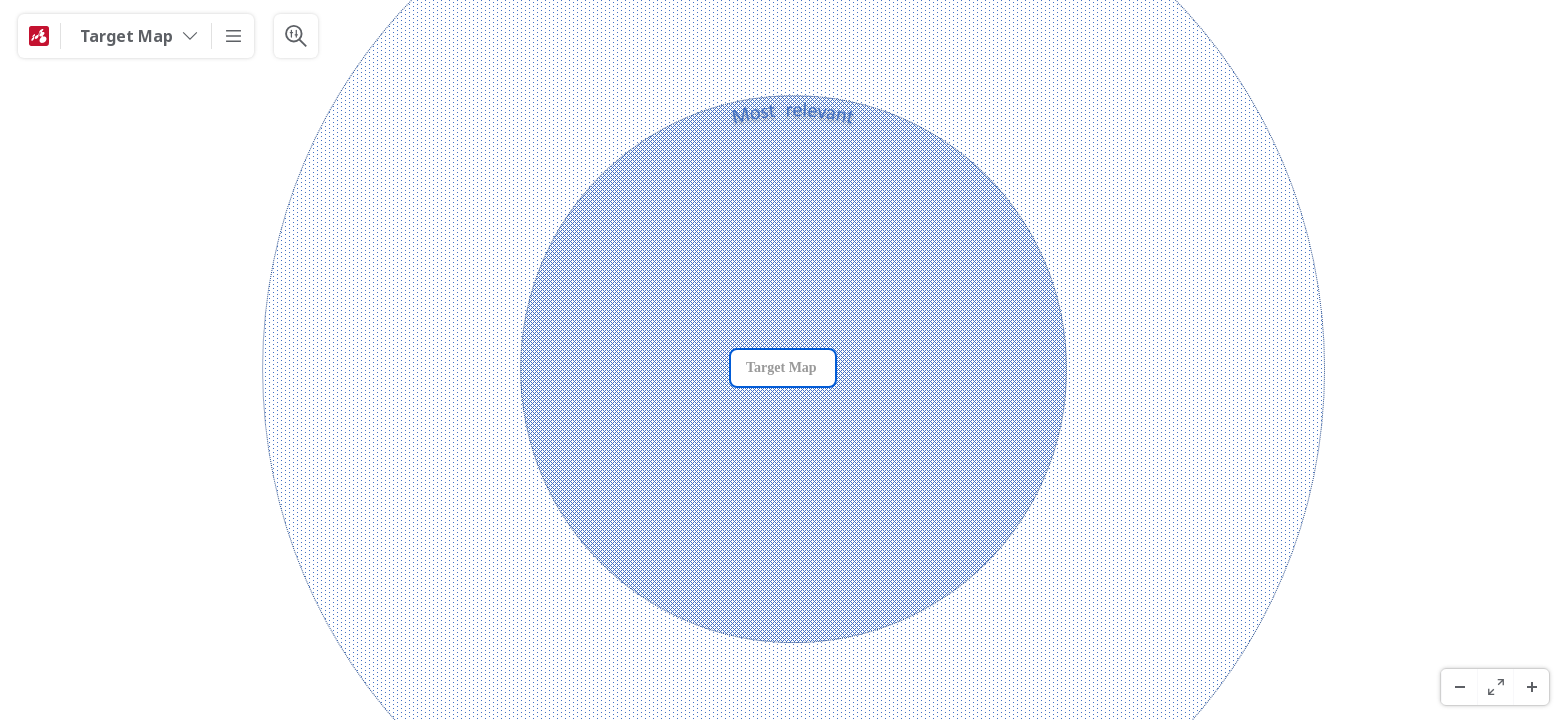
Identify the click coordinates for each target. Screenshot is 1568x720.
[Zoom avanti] (1531, 687)
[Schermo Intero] (1495, 687)
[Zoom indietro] (1459, 687)
